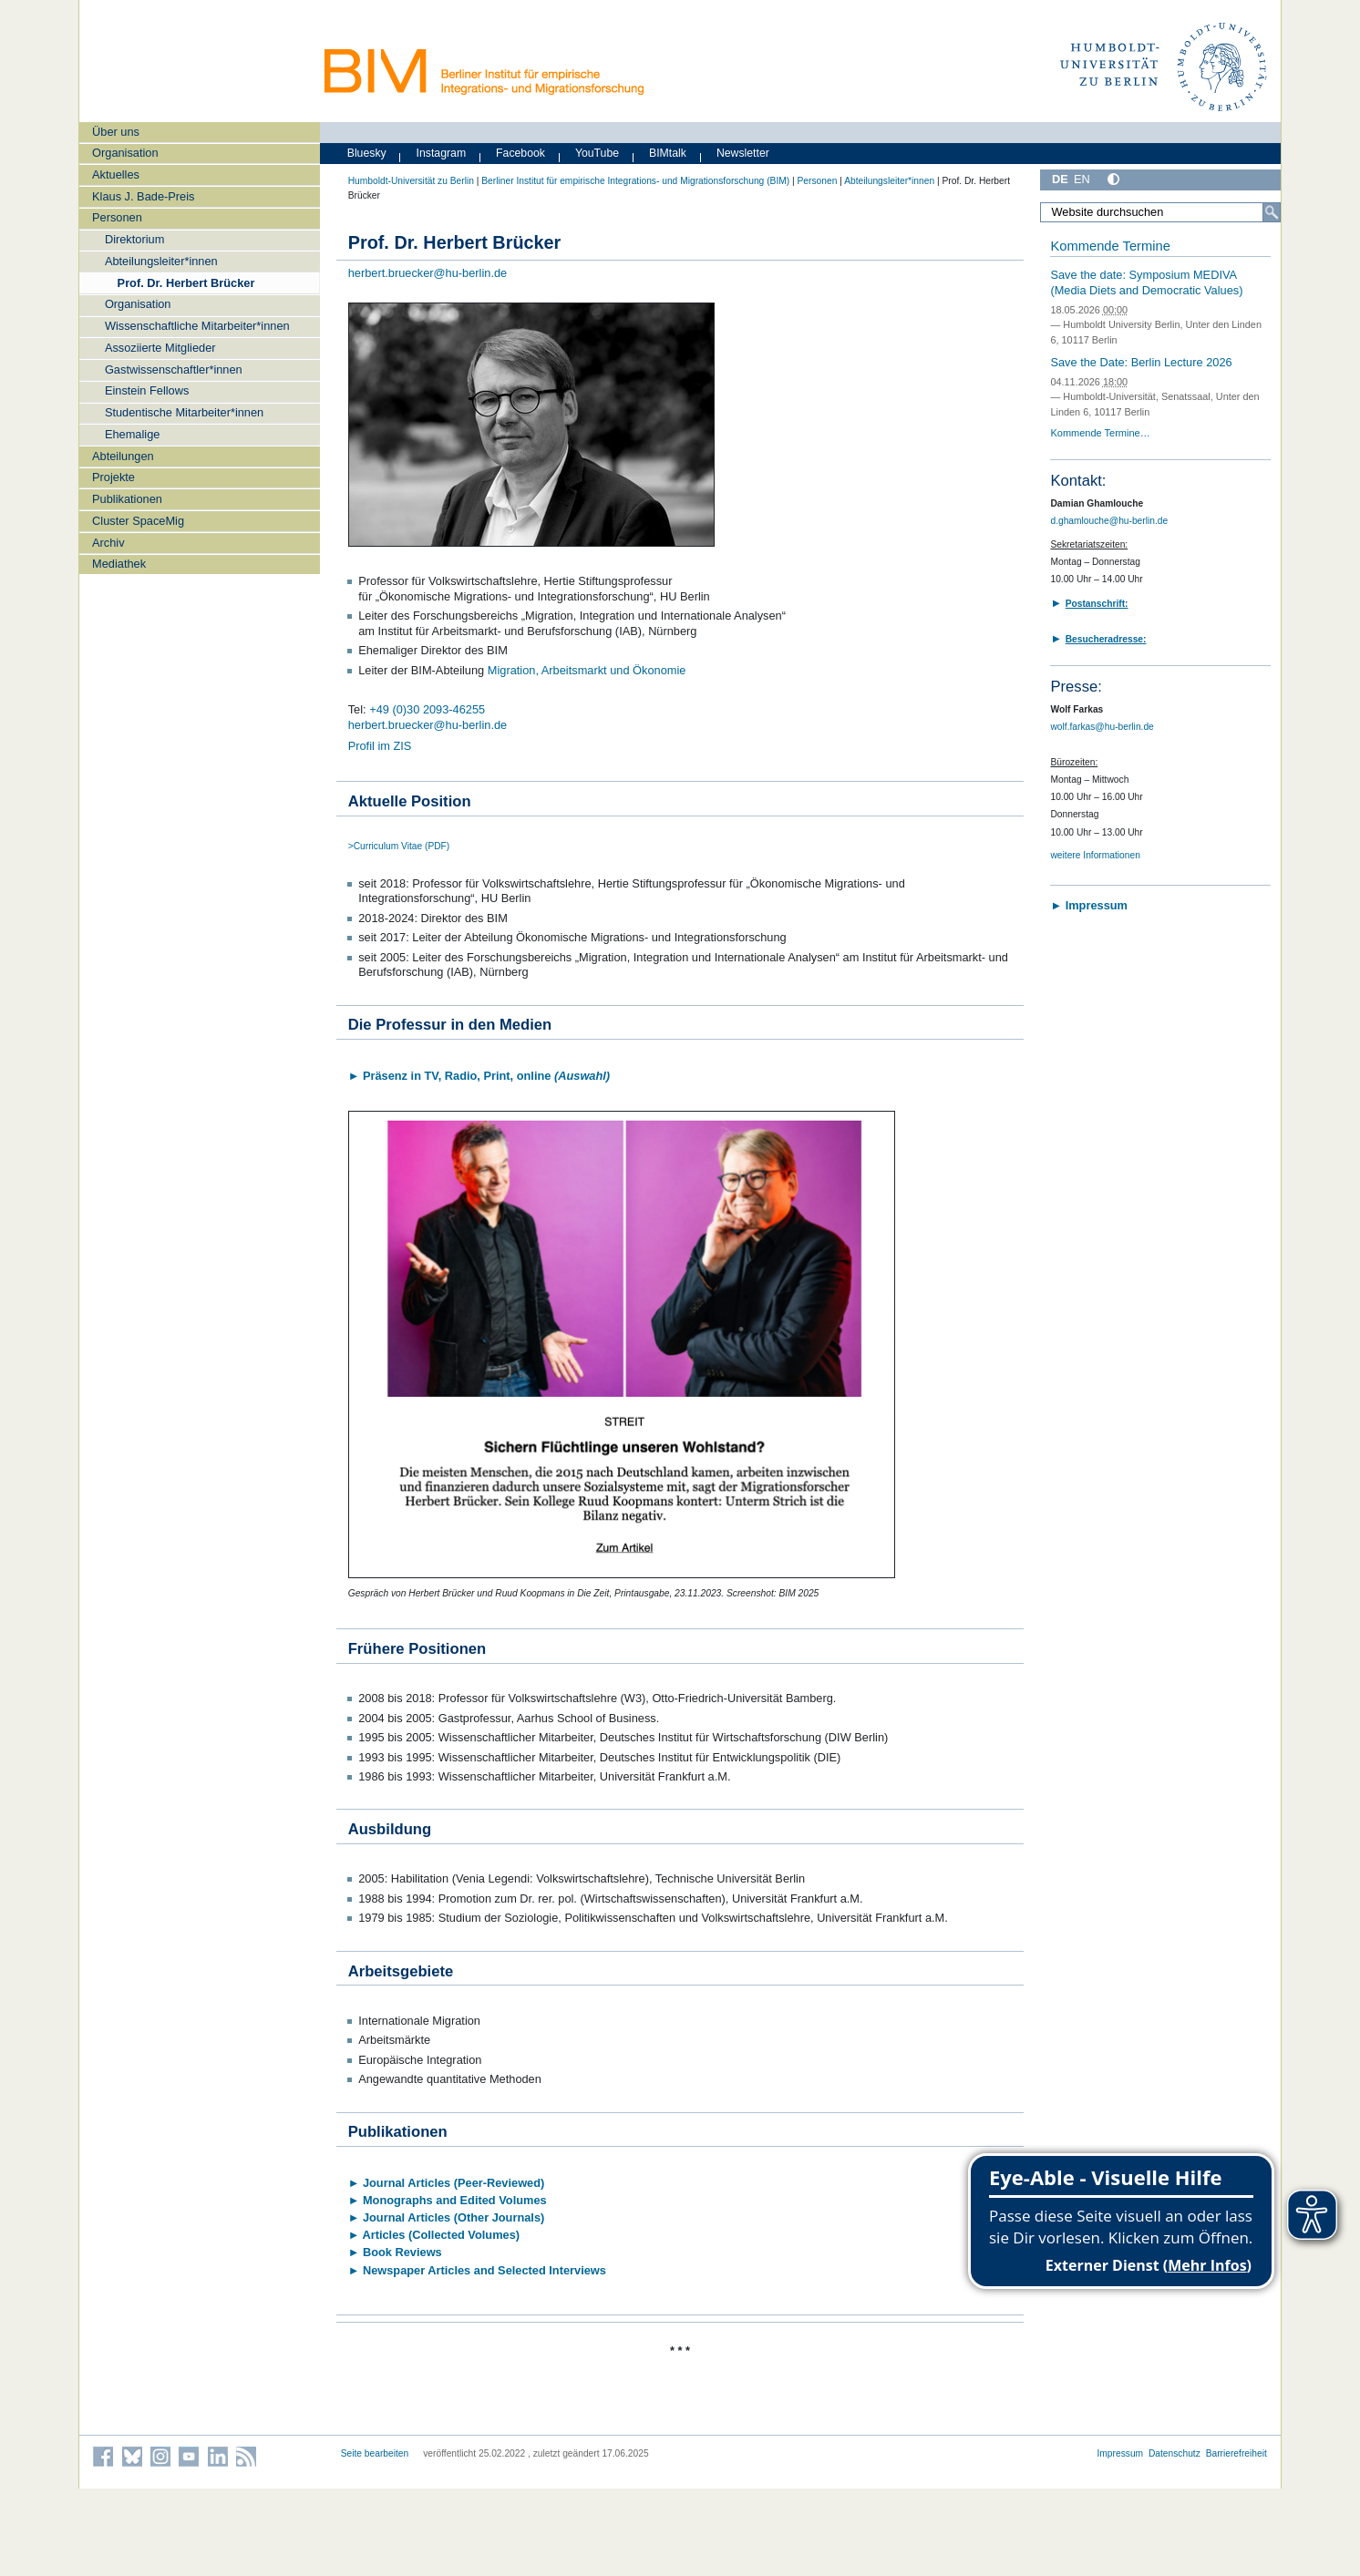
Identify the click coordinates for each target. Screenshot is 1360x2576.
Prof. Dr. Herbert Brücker (186, 283)
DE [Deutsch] (1060, 179)
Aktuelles (115, 174)
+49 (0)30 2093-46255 (427, 709)
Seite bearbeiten (375, 2453)
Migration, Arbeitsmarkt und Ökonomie (587, 670)
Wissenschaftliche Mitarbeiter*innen (197, 326)
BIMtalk (667, 153)
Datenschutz (1174, 2453)
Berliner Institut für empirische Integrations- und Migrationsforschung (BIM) (635, 181)
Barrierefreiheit (1236, 2453)
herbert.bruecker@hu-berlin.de (427, 273)
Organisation (125, 152)
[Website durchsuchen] (1160, 212)
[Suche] (1271, 212)
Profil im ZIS (380, 746)
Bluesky (366, 153)
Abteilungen (123, 456)
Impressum (1120, 2453)
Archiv (108, 542)
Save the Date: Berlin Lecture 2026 (1140, 362)
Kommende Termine (1109, 246)
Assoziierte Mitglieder (160, 347)
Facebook (520, 153)
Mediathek (119, 563)
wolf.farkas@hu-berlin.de (1101, 727)
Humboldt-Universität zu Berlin (411, 181)
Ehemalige (132, 434)
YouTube (597, 153)
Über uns (115, 132)
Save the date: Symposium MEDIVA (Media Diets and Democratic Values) (1146, 282)
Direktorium (134, 239)
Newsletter (742, 153)
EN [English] (1082, 179)
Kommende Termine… (1099, 432)
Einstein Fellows (147, 390)
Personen (117, 217)
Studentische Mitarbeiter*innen (184, 412)
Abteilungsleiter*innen (161, 261)
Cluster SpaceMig (138, 521)
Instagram (442, 153)
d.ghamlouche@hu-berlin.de (1109, 521)
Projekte (113, 477)
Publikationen (127, 499)
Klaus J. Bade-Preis (143, 196)
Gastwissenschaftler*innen (173, 369)
